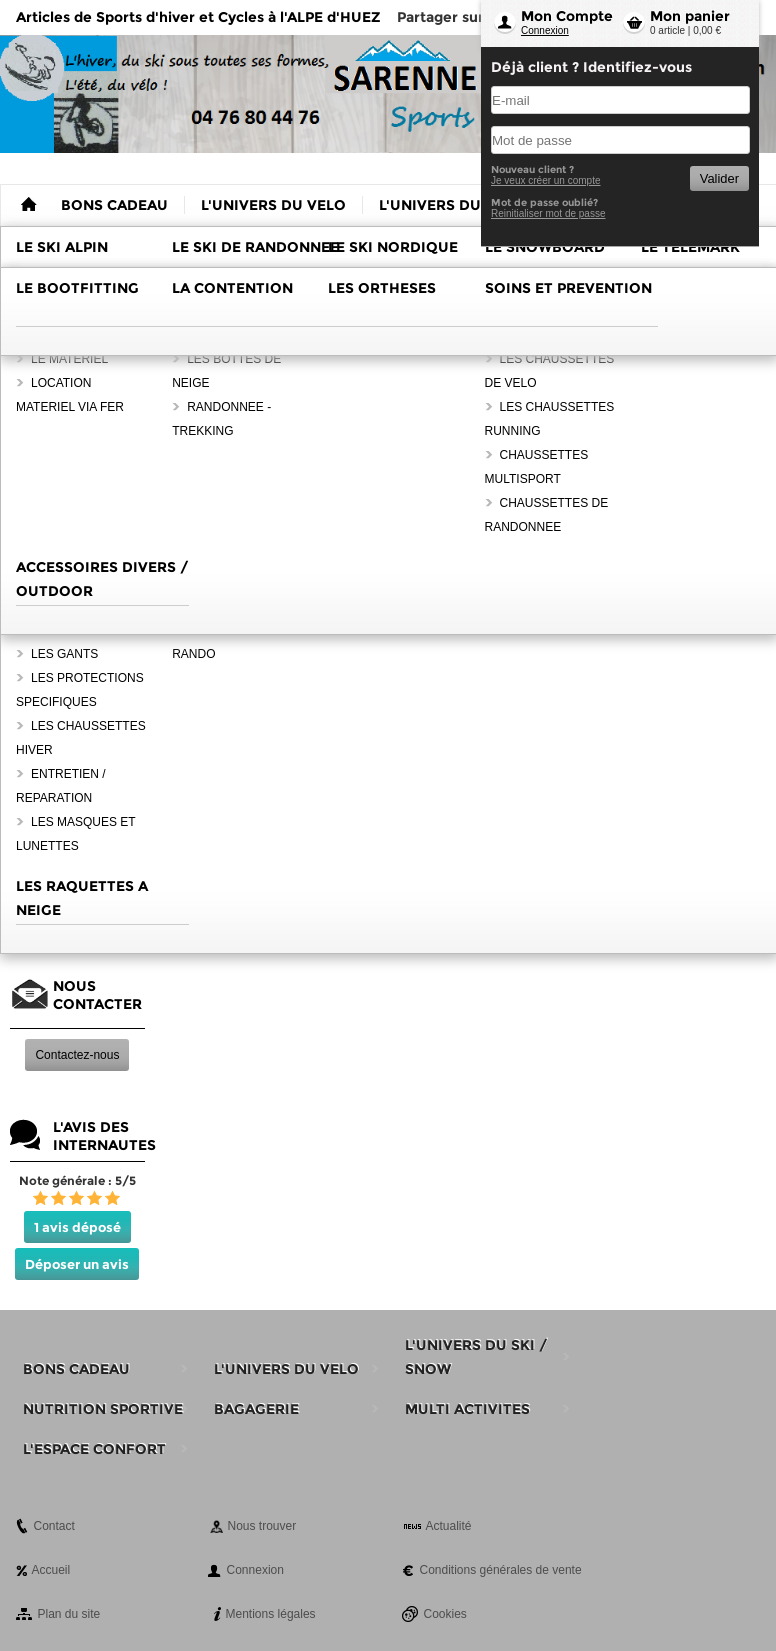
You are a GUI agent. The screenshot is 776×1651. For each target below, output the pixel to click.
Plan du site (69, 1614)
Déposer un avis (77, 1264)
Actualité (449, 1526)
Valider (719, 178)
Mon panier (690, 16)
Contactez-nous (77, 1055)
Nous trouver (262, 1526)
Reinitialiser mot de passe (548, 213)
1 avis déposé (77, 1227)
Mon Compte (567, 16)
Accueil (51, 1570)
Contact (54, 1526)
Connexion (545, 30)
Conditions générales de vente (501, 1570)
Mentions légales (271, 1614)
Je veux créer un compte (546, 180)
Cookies (445, 1614)
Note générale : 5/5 (77, 1180)
